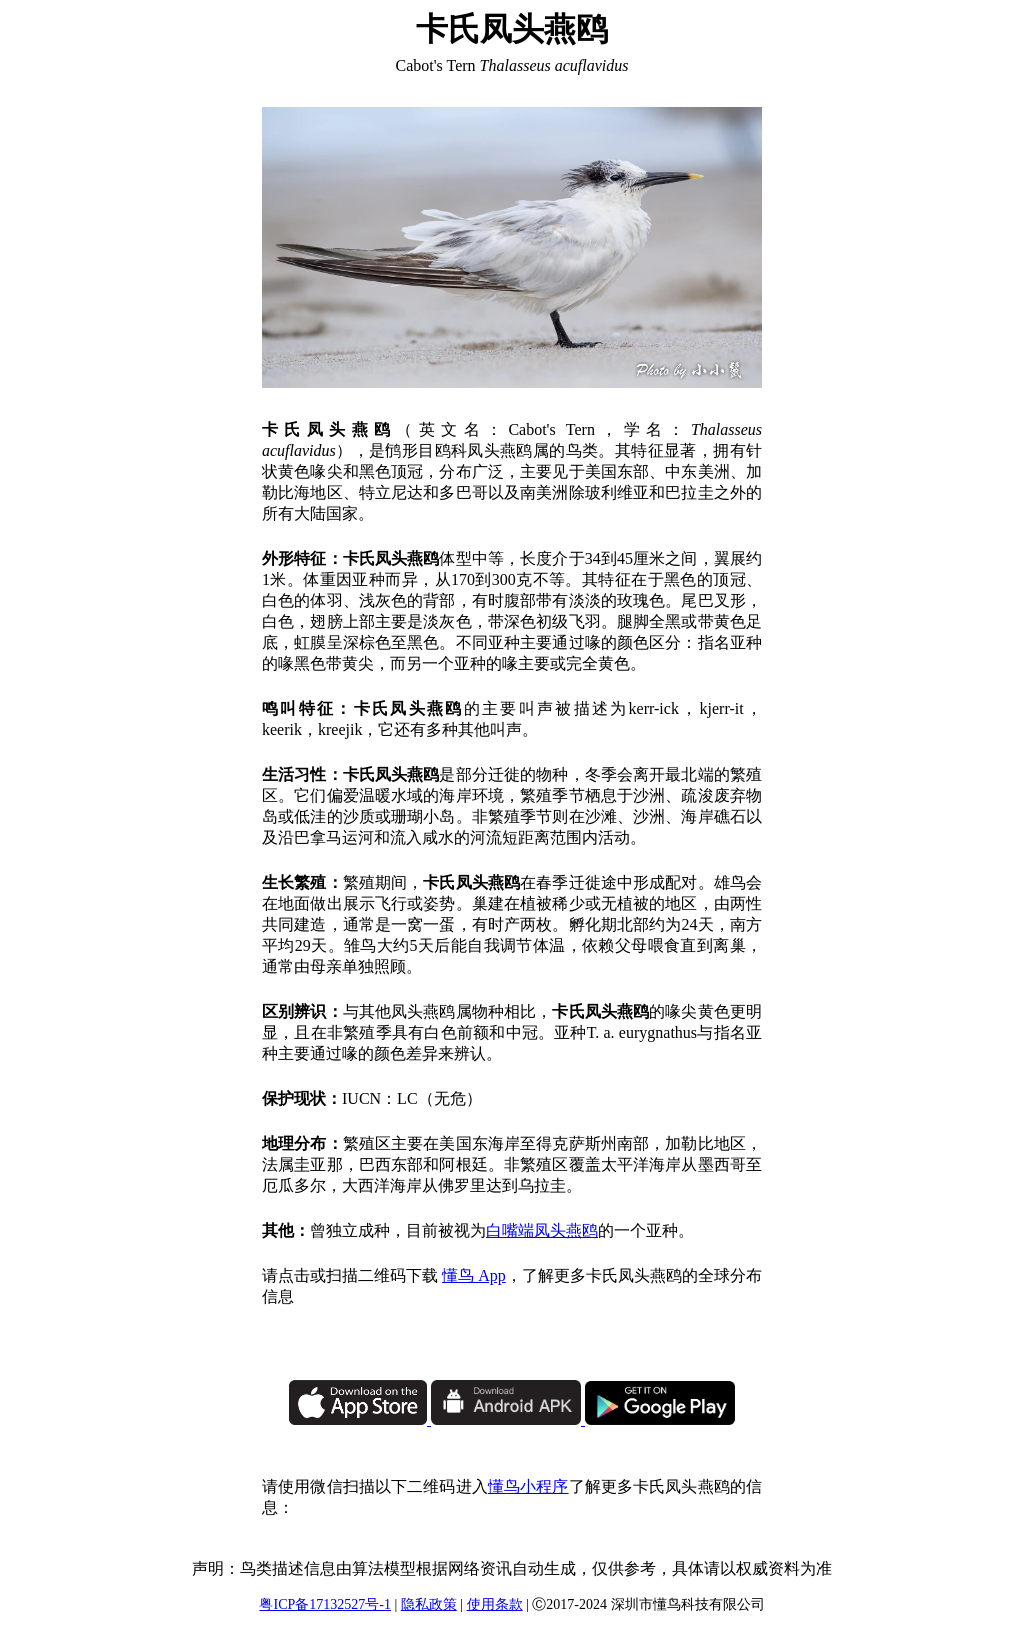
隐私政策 (429, 1604)
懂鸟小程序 (528, 1486)
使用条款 (495, 1604)
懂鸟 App (474, 1275)
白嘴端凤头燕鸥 (542, 1230)
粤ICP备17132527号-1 (324, 1604)
